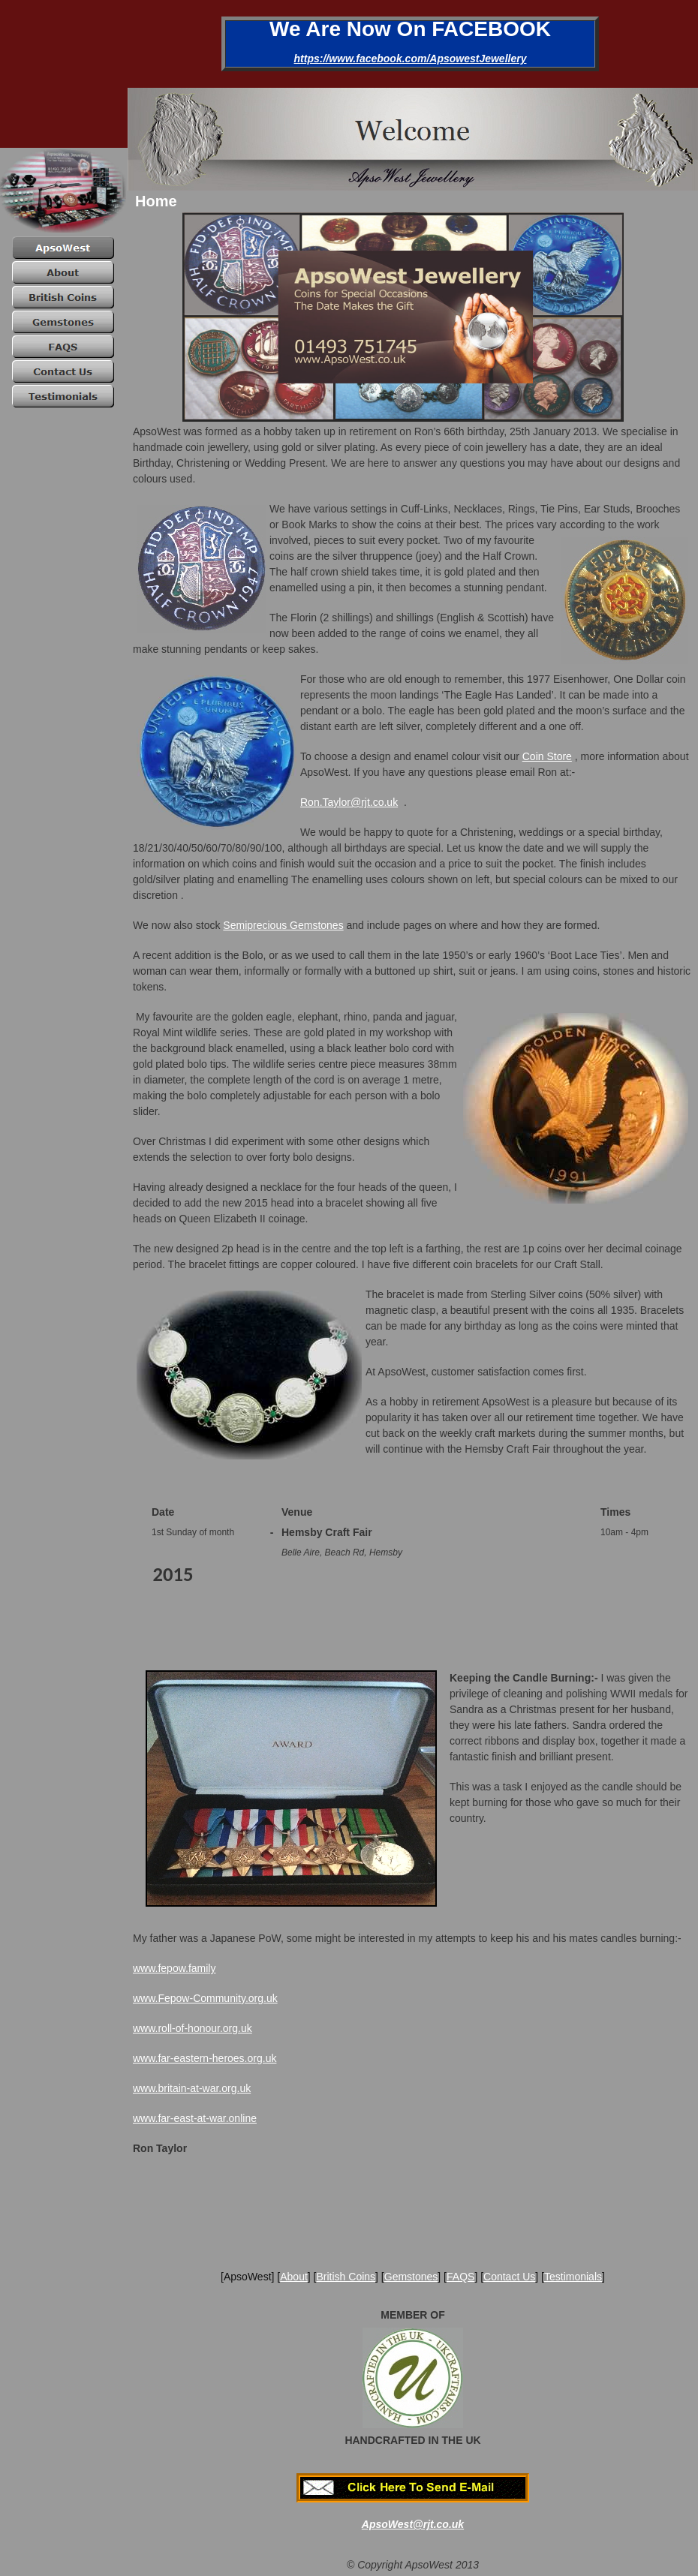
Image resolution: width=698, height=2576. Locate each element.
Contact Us (509, 2277)
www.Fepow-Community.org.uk (205, 1998)
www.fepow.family (174, 1968)
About (294, 2277)
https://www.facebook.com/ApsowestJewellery (410, 59)
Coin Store (547, 756)
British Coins (345, 2277)
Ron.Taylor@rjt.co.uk (349, 802)
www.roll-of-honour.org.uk (192, 2028)
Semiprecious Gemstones (283, 925)
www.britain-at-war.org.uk (192, 2088)
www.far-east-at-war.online (195, 2118)
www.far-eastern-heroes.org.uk (204, 2058)
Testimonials (573, 2277)
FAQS (460, 2277)
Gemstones (411, 2277)
